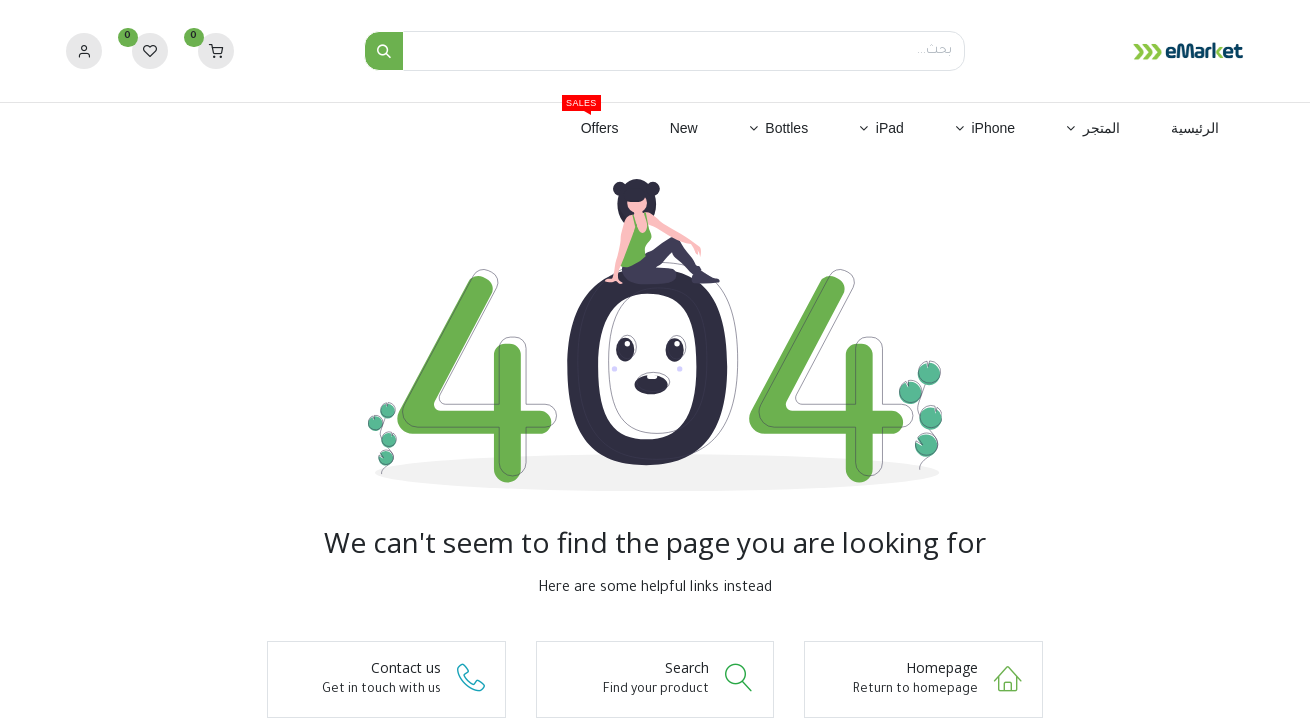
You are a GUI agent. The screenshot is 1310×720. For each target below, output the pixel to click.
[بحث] (384, 51)
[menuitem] (1194, 129)
